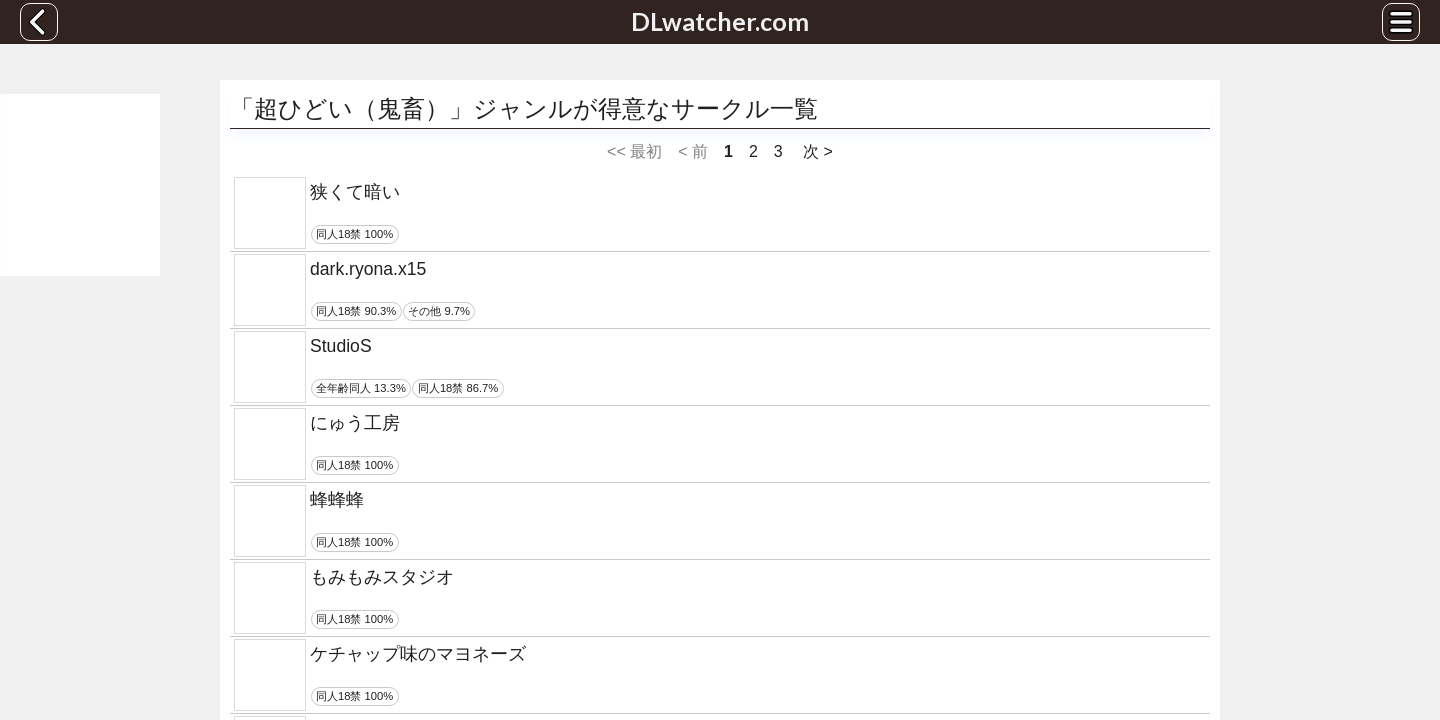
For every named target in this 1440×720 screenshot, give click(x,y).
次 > (816, 151)
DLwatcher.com (720, 21)
